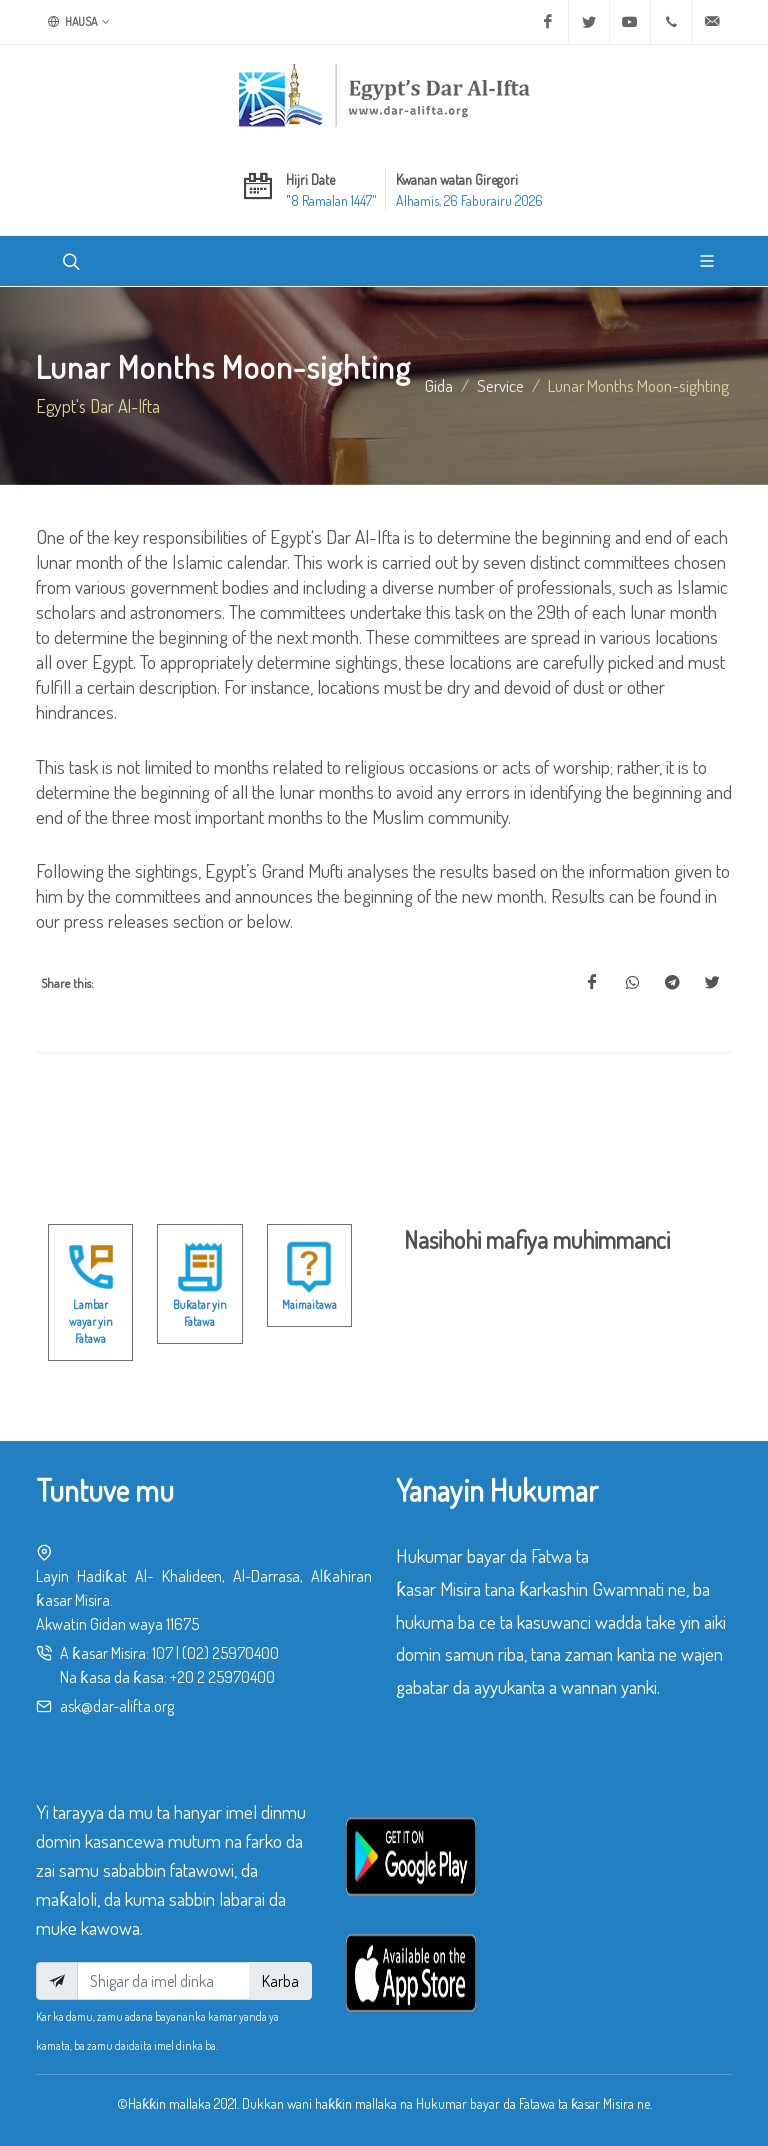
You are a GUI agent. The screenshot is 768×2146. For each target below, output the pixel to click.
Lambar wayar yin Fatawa (91, 1322)
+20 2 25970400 (222, 1677)
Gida (439, 385)
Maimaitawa (309, 1304)
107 (162, 1653)
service (500, 385)
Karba (280, 1981)
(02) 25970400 (230, 1653)
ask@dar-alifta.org (117, 1706)
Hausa (79, 22)
